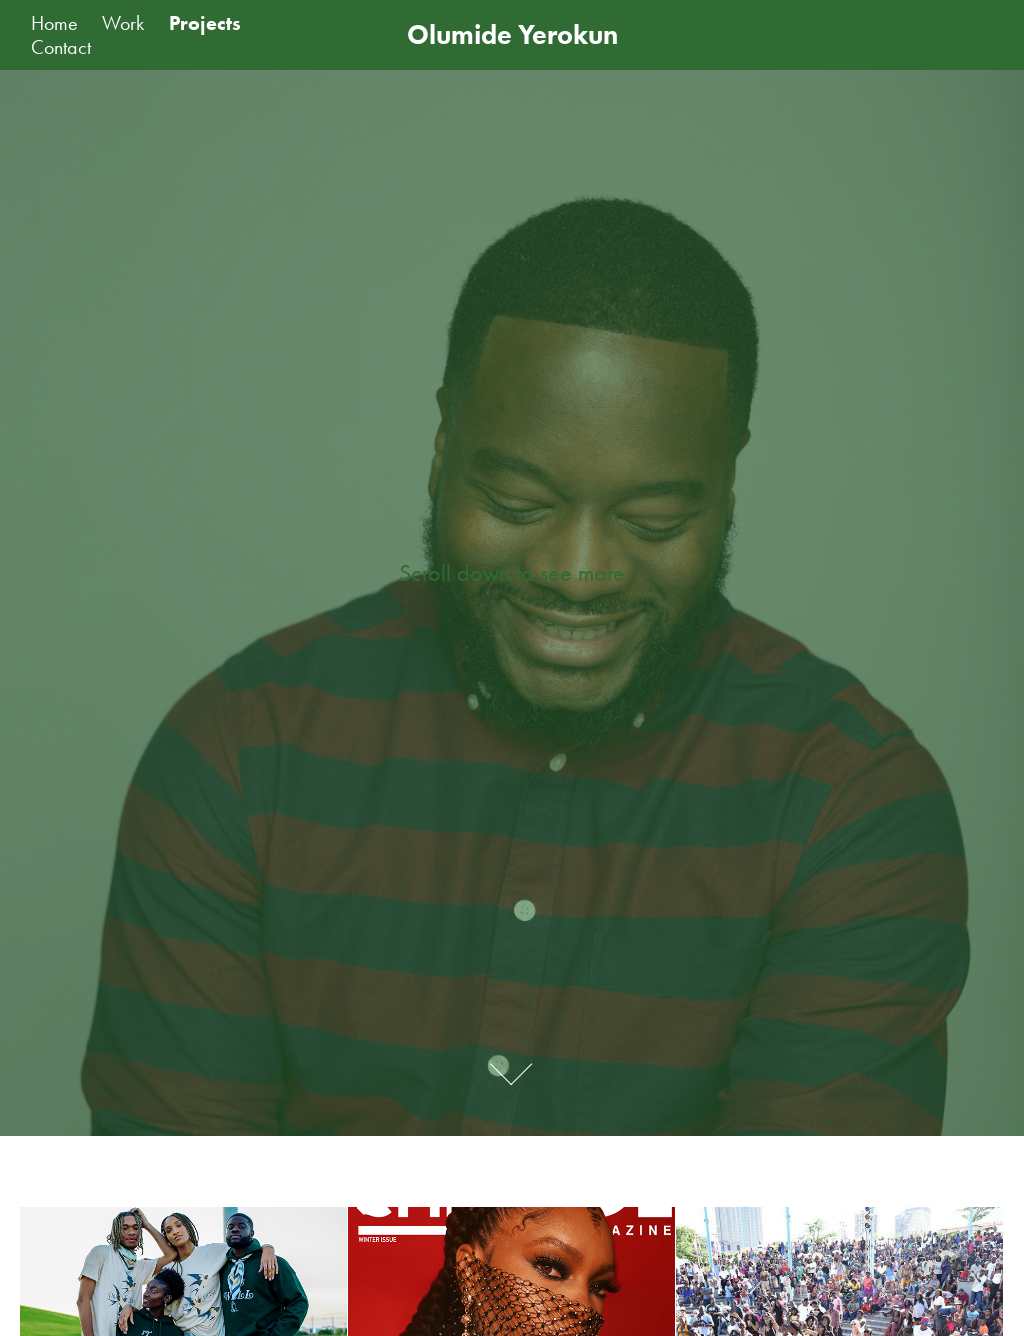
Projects (205, 23)
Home (54, 23)
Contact (61, 47)
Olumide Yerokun (512, 34)
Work (123, 23)
